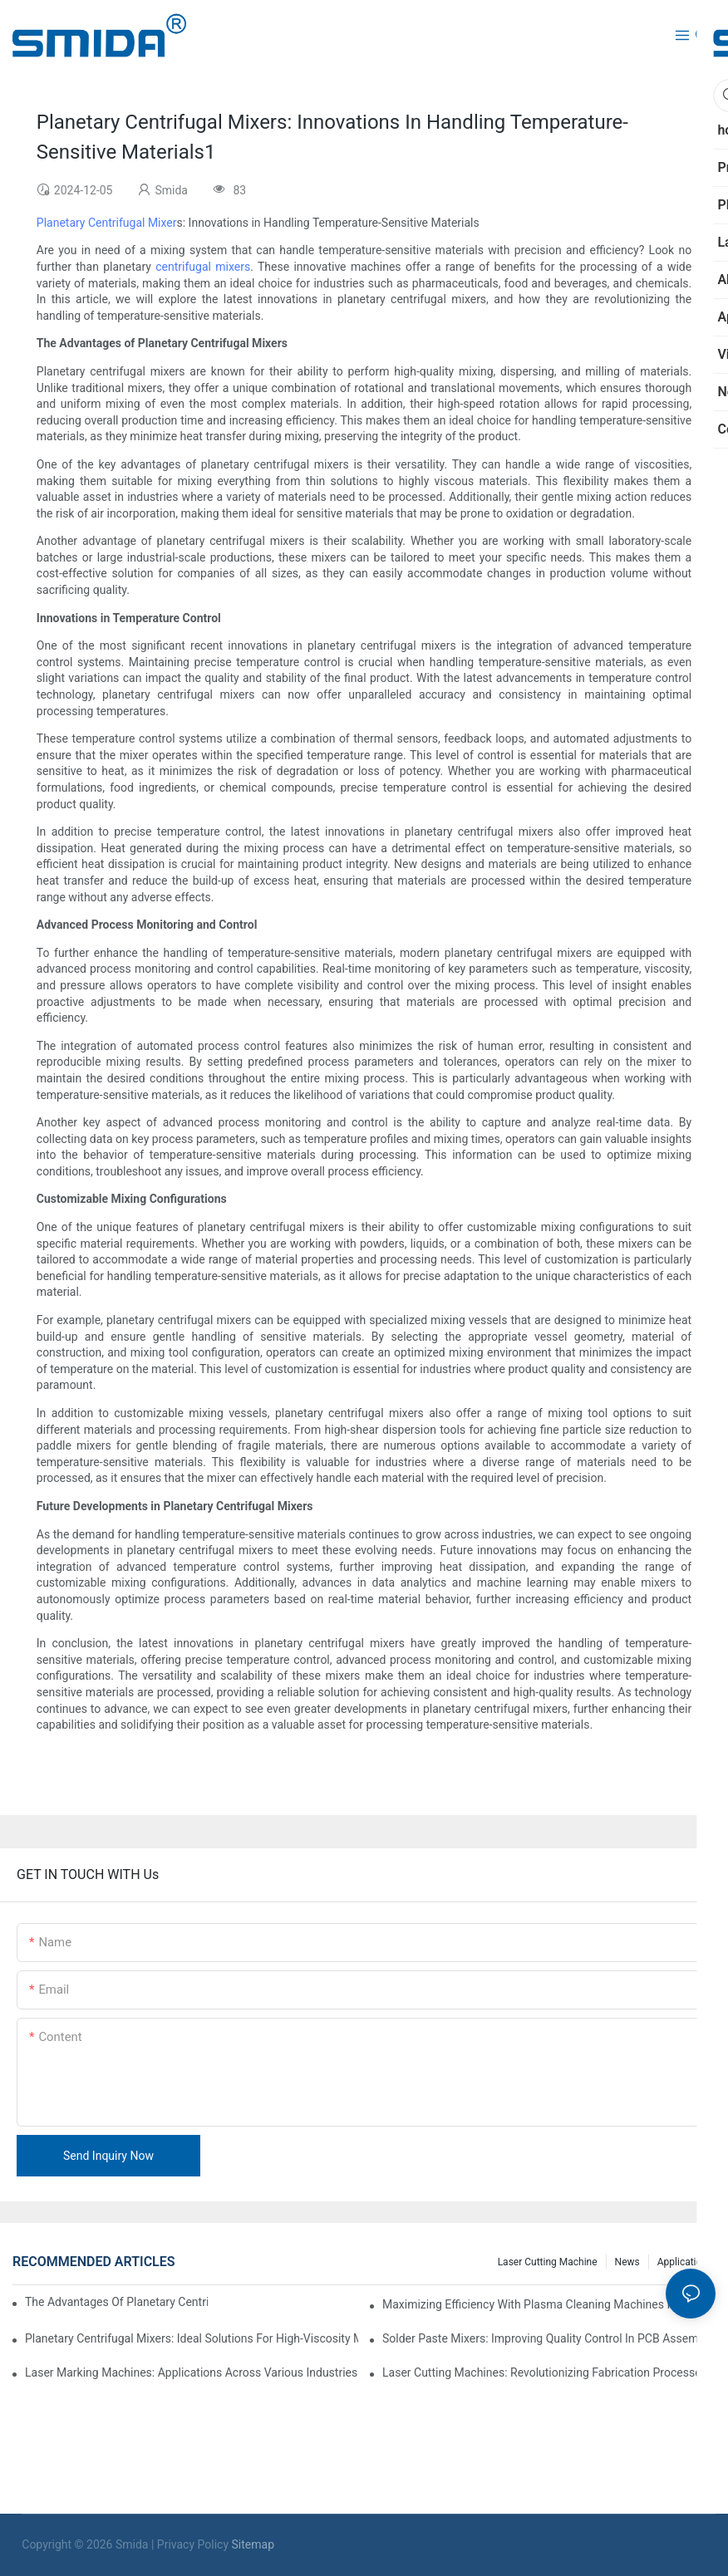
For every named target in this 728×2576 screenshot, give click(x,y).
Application (682, 2262)
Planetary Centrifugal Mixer (107, 222)
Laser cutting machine (548, 2262)
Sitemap (253, 2544)
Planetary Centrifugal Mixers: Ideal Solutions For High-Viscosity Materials (191, 2338)
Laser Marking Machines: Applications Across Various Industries (191, 2372)
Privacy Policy (193, 2544)
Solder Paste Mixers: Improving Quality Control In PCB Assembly (547, 2338)
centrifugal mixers (202, 266)
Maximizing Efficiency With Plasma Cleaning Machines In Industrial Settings (549, 2304)
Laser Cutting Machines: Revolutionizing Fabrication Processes (544, 2372)
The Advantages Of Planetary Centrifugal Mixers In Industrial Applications (116, 2302)
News (627, 2262)
